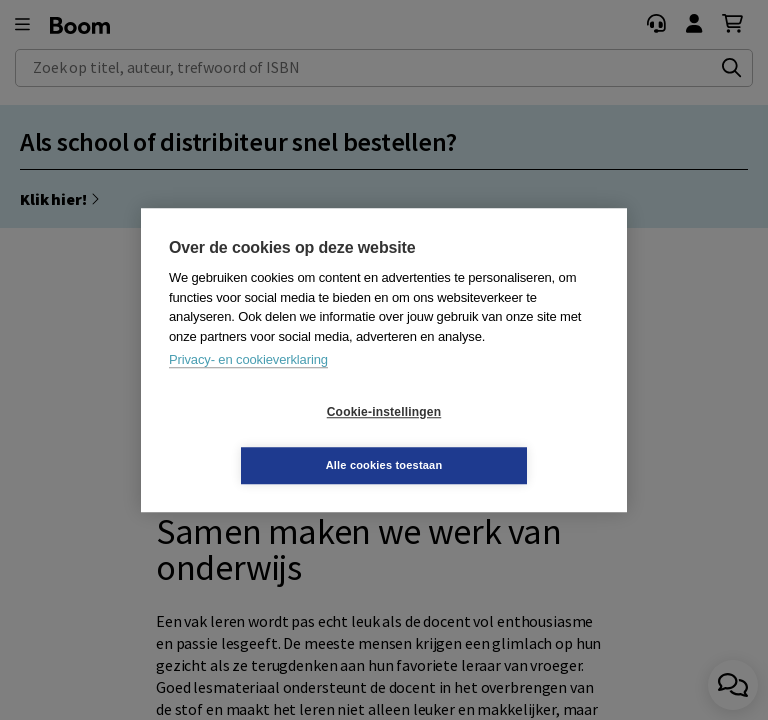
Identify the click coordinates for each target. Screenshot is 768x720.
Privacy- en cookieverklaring (248, 386)
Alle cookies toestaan (503, 438)
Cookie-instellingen (265, 439)
